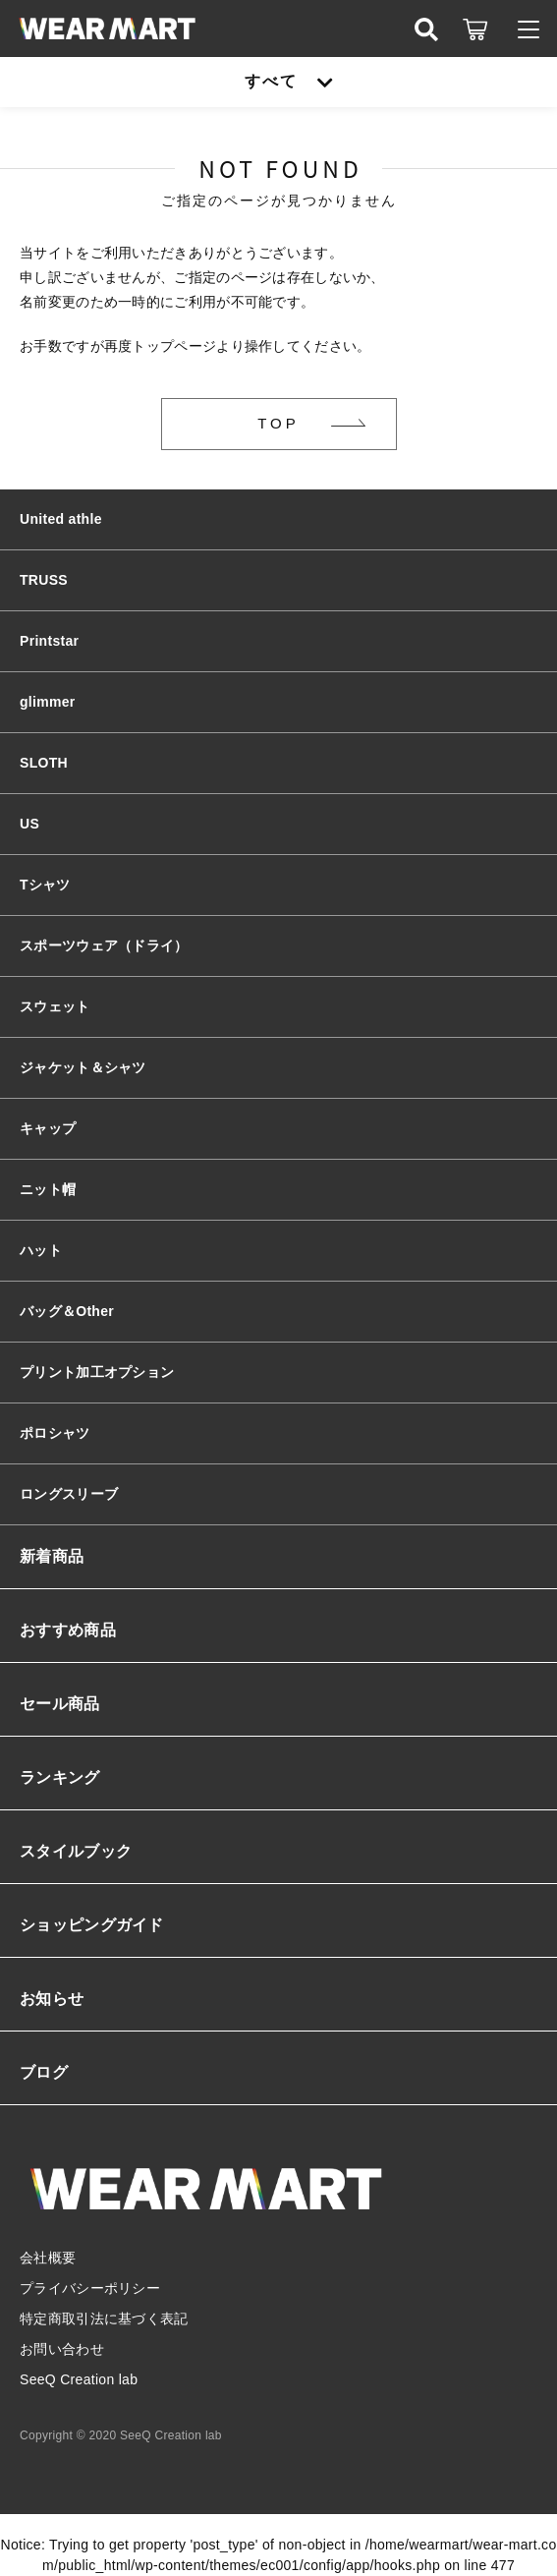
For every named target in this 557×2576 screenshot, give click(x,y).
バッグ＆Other (67, 1311)
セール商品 (60, 1703)
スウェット (55, 1006)
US (29, 823)
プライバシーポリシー (90, 2288)
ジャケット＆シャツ (83, 1067)
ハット (41, 1250)
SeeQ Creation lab (79, 2379)
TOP (278, 423)
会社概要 (48, 2257)
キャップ (48, 1128)
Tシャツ (45, 884)
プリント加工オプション (97, 1372)
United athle (61, 519)
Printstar (49, 641)
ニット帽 (48, 1189)
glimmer (48, 702)
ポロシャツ (55, 1433)
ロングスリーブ (69, 1494)
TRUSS (44, 580)
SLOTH (44, 763)
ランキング (60, 1777)
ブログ (44, 2072)
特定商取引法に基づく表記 (104, 2318)
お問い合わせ (62, 2349)
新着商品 (52, 1556)
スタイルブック (76, 1851)
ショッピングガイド (92, 1925)
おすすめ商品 (68, 1630)
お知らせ (52, 1998)
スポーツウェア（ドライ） (104, 945)
